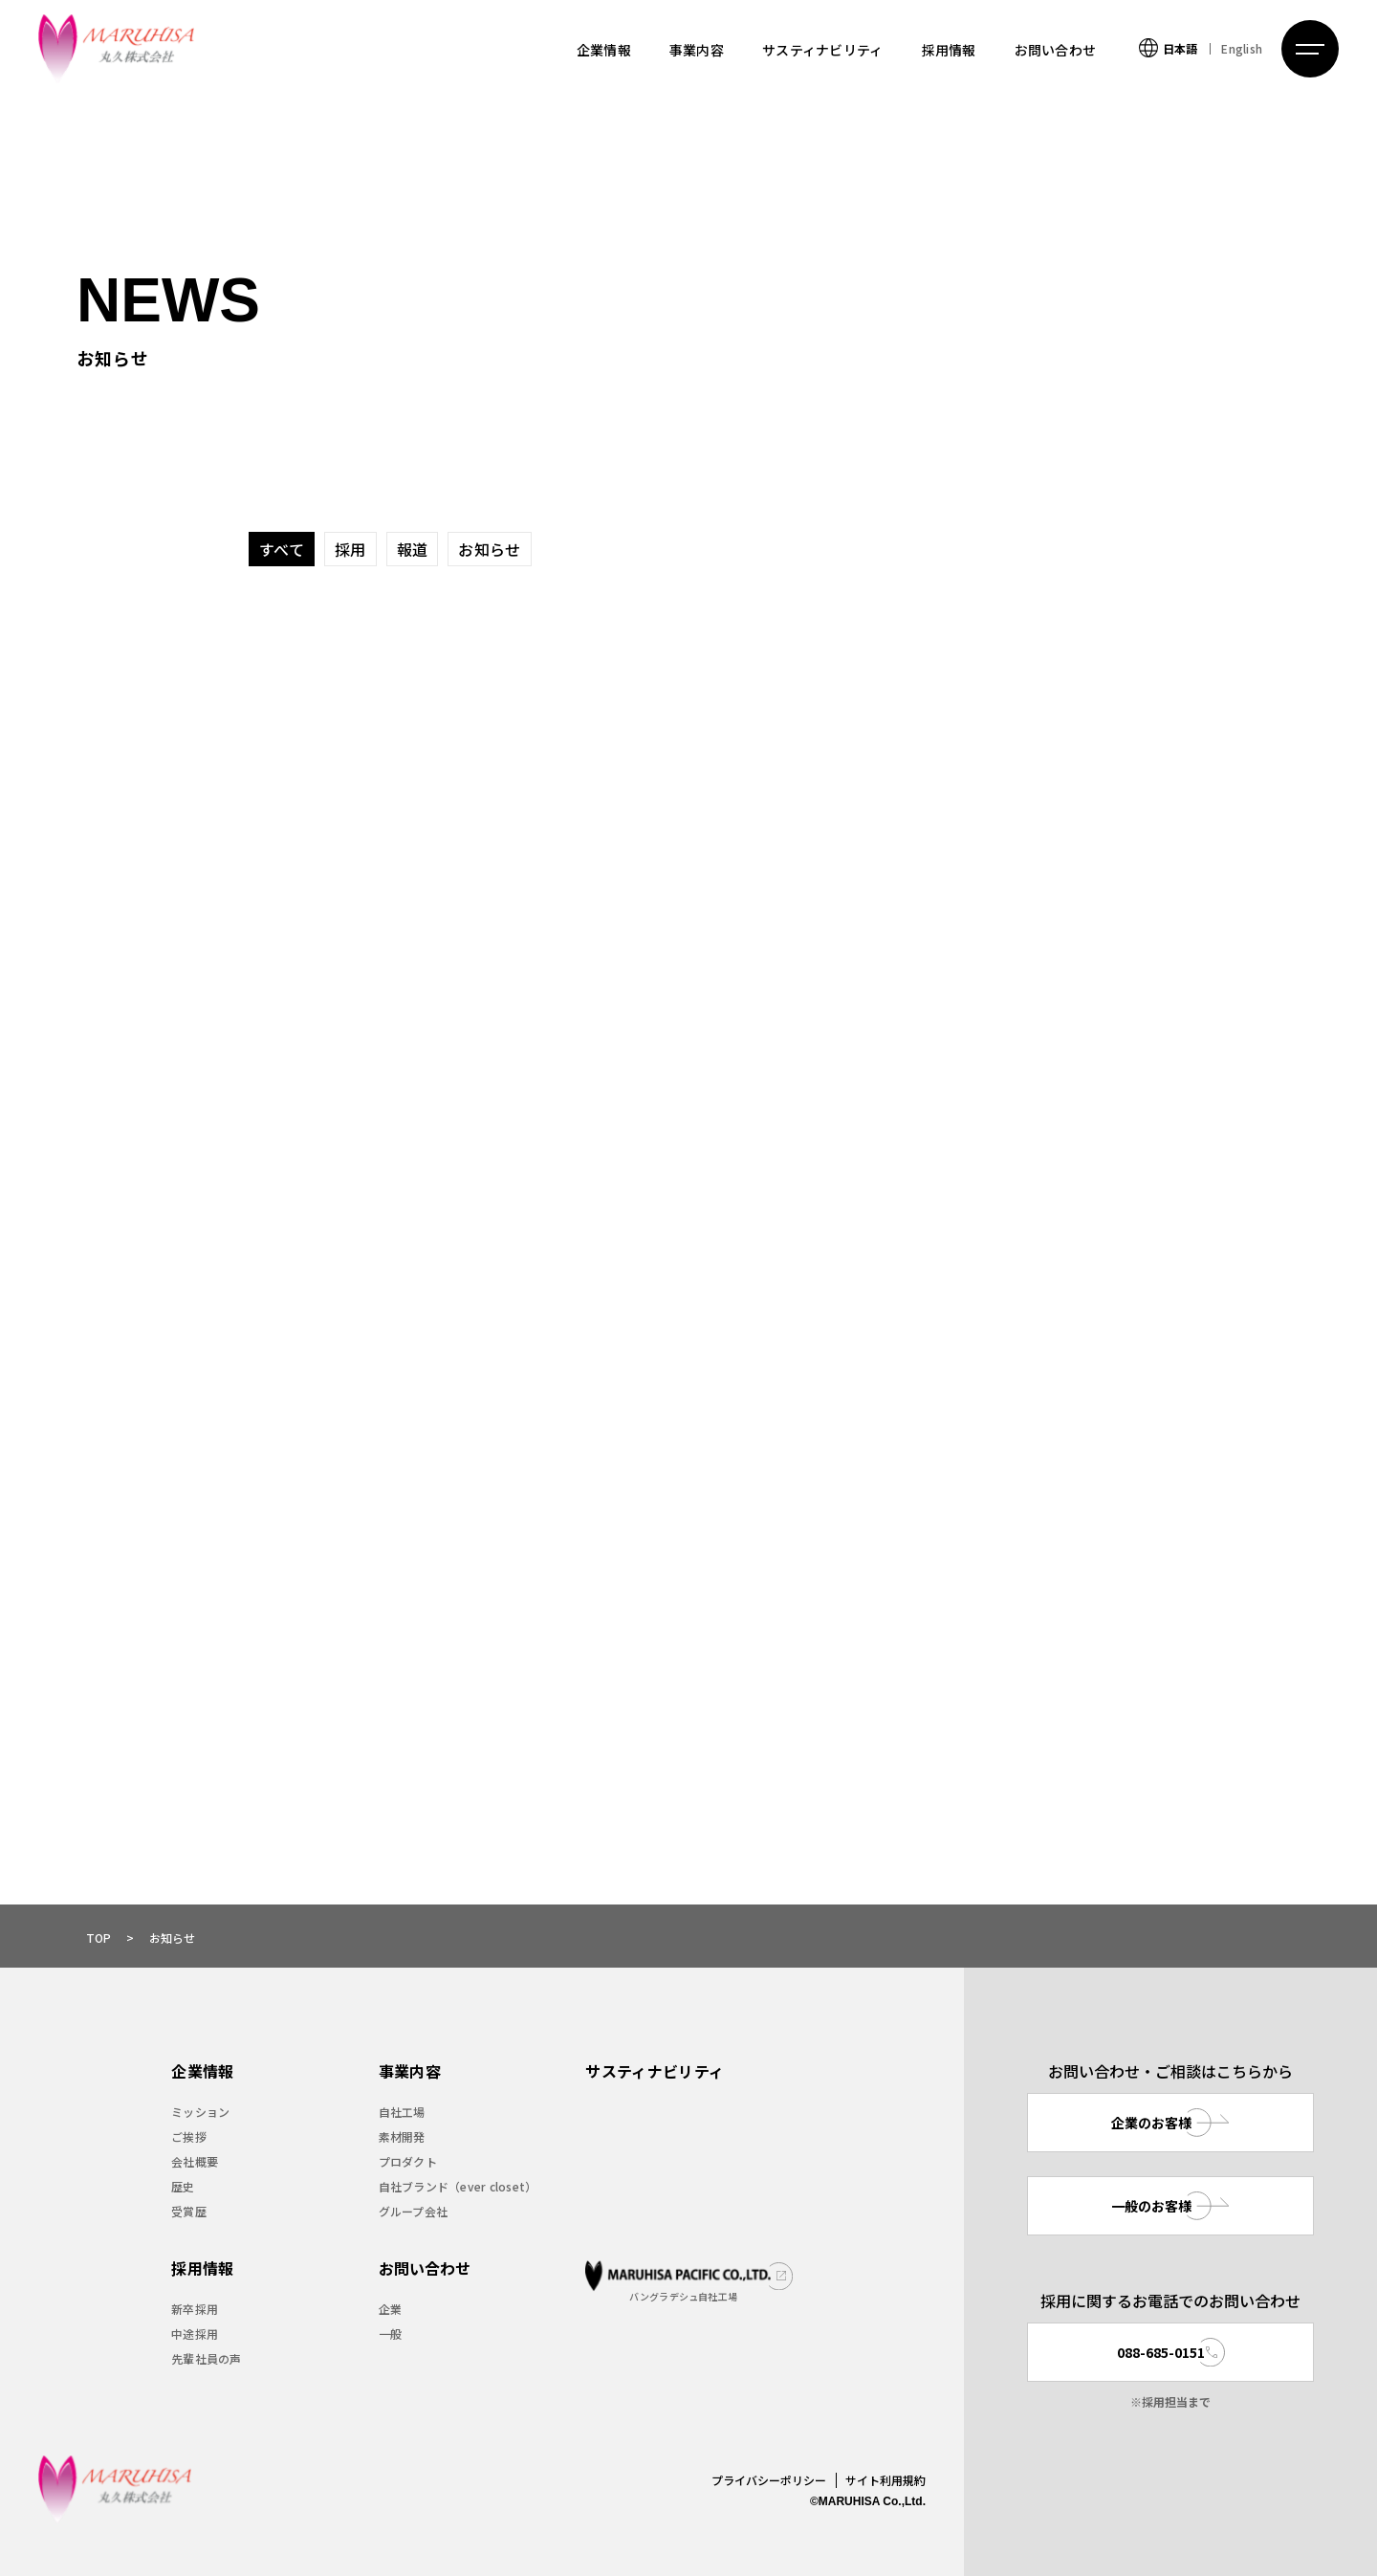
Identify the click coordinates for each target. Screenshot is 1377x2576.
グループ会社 (413, 2211)
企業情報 (604, 49)
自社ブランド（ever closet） (458, 2186)
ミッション (200, 2111)
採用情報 (949, 49)
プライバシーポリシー (768, 2480)
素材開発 (402, 2136)
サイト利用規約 (885, 2480)
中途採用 (194, 2333)
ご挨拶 (189, 2136)
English (1241, 48)
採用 (350, 549)
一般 (390, 2333)
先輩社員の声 (206, 2358)
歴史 (182, 2186)
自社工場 (402, 2111)
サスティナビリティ (823, 49)
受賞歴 (189, 2211)
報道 (412, 549)
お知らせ (489, 549)
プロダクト (408, 2161)
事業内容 (696, 49)
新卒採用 (194, 2309)
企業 (390, 2309)
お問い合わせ (1056, 49)
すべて (281, 549)
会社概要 (194, 2161)
